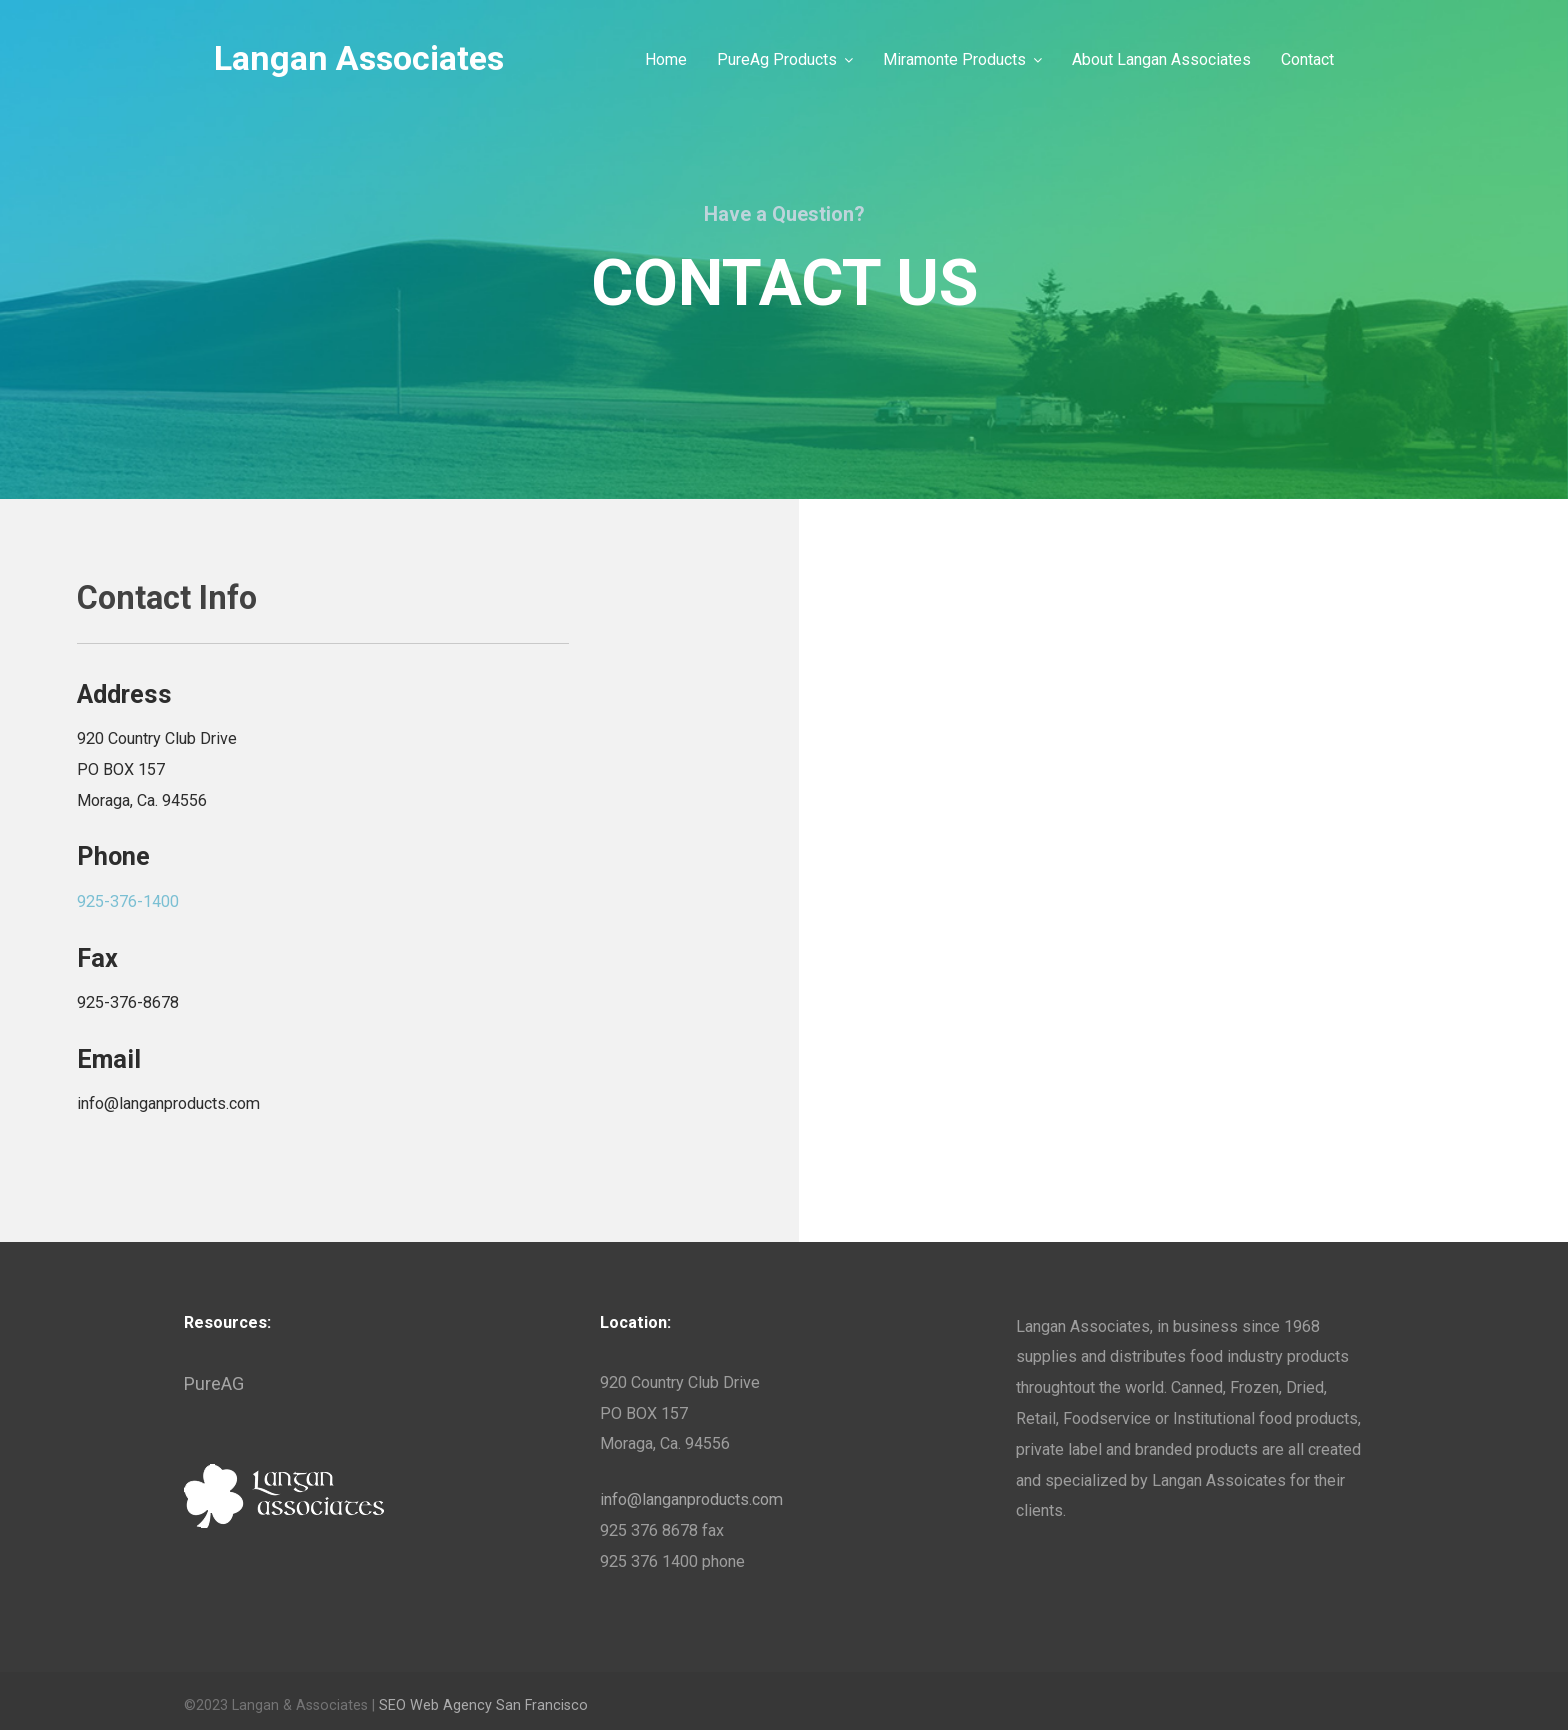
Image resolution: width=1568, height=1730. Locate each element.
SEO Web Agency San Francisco (483, 1705)
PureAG (214, 1383)
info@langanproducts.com (691, 1499)
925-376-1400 (128, 901)
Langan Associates (359, 59)
